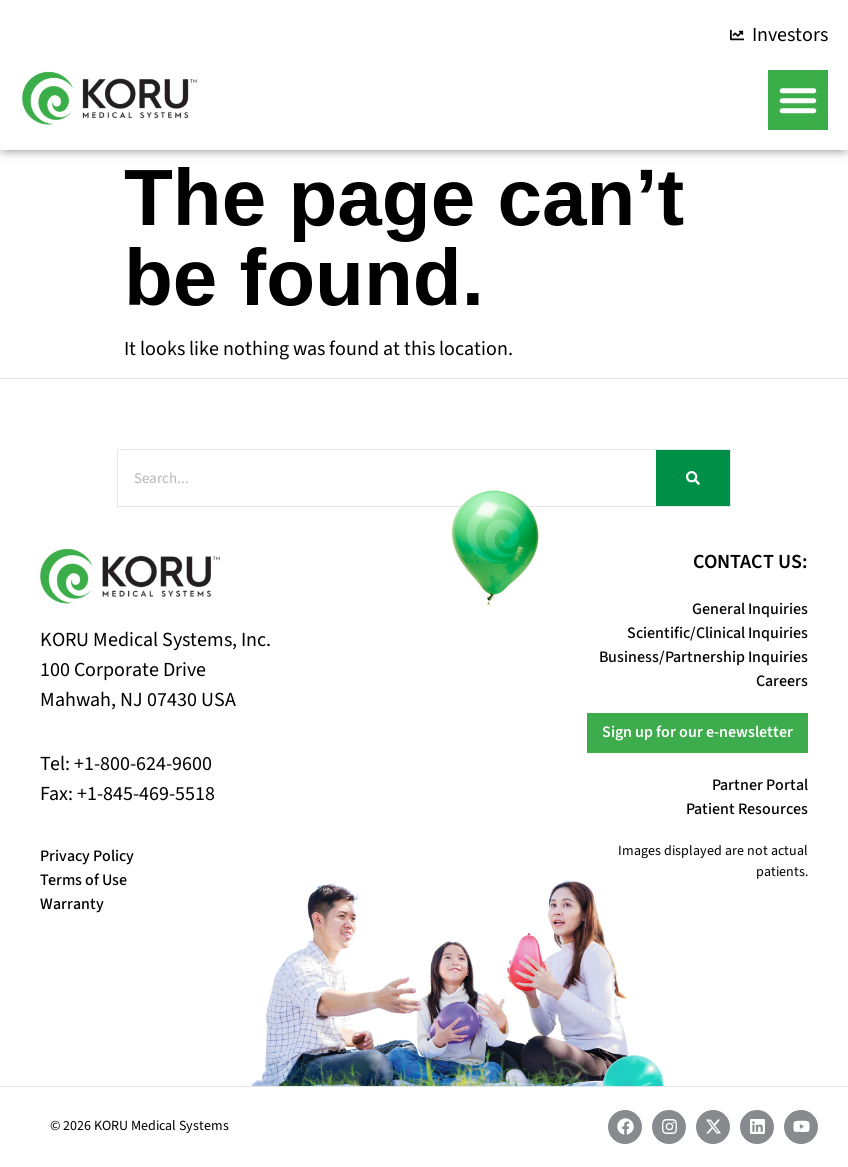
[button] (798, 100)
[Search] (693, 478)
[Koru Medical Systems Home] (109, 98)
